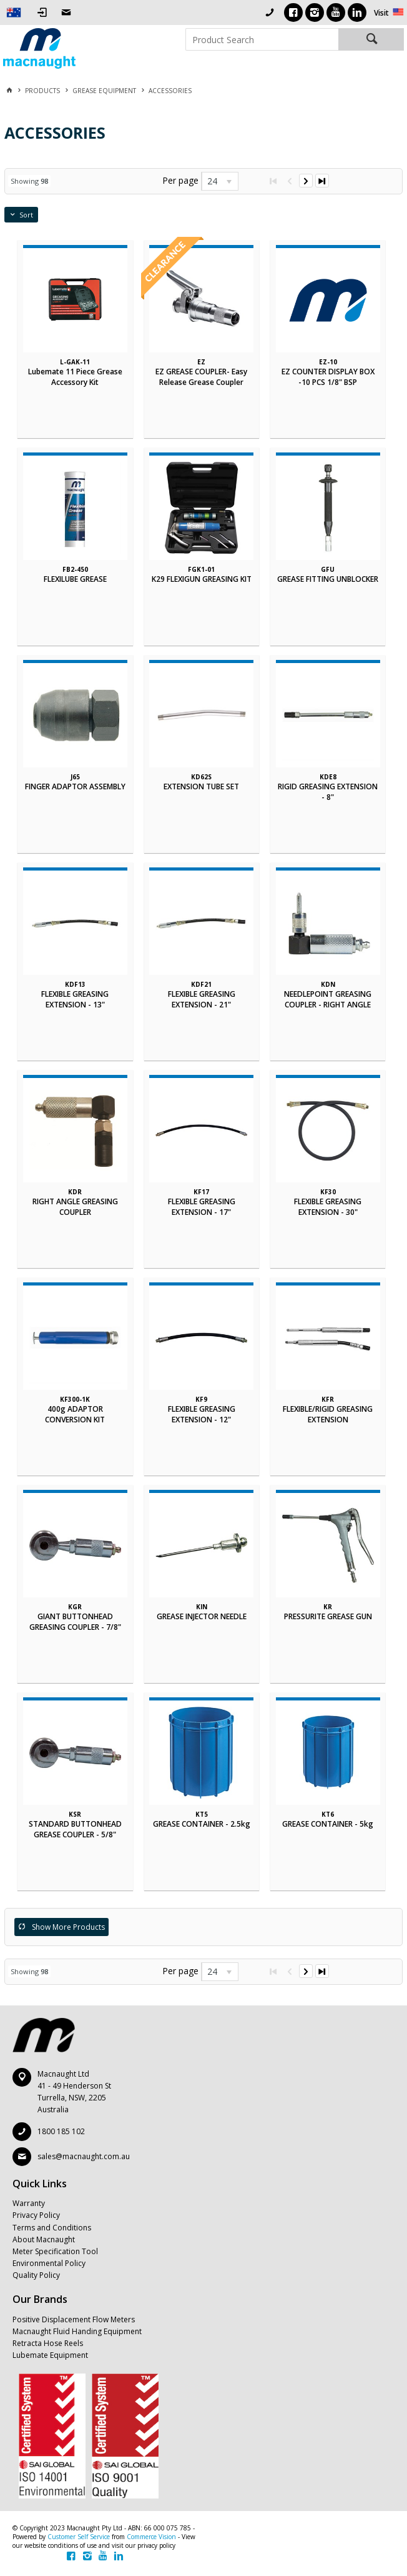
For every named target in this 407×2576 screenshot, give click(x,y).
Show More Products (68, 1927)
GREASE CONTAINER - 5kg (327, 1824)
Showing (29, 181)
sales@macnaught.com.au (83, 2156)
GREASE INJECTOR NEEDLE (202, 1616)
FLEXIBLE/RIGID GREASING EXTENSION (328, 1414)
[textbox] (261, 39)
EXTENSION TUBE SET (201, 786)
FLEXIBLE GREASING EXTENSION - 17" (201, 1206)
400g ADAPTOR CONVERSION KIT (75, 1414)
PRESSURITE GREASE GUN (328, 1616)
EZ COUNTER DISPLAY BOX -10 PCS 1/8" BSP (328, 376)
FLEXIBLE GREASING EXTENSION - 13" (75, 999)
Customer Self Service (78, 2536)
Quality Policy (36, 2275)
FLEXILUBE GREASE (75, 579)
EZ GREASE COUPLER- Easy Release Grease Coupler (201, 376)
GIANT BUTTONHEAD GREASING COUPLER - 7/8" (75, 1621)
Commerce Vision (151, 2536)
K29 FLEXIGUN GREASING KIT (202, 579)
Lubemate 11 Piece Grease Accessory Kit (75, 376)
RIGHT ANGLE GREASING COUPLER (75, 1206)
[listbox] (219, 181)
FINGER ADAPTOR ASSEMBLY (75, 786)
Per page (180, 180)
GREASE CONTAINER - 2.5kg (201, 1824)
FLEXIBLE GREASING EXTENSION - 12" (201, 1414)
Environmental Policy (49, 2263)
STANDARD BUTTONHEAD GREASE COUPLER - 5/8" (75, 1829)
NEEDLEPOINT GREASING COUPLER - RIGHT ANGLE (327, 999)
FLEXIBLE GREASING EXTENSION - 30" (327, 1206)
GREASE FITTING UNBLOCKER (327, 579)
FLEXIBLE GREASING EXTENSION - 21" (201, 999)
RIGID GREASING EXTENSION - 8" (328, 791)
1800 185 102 (61, 2131)
